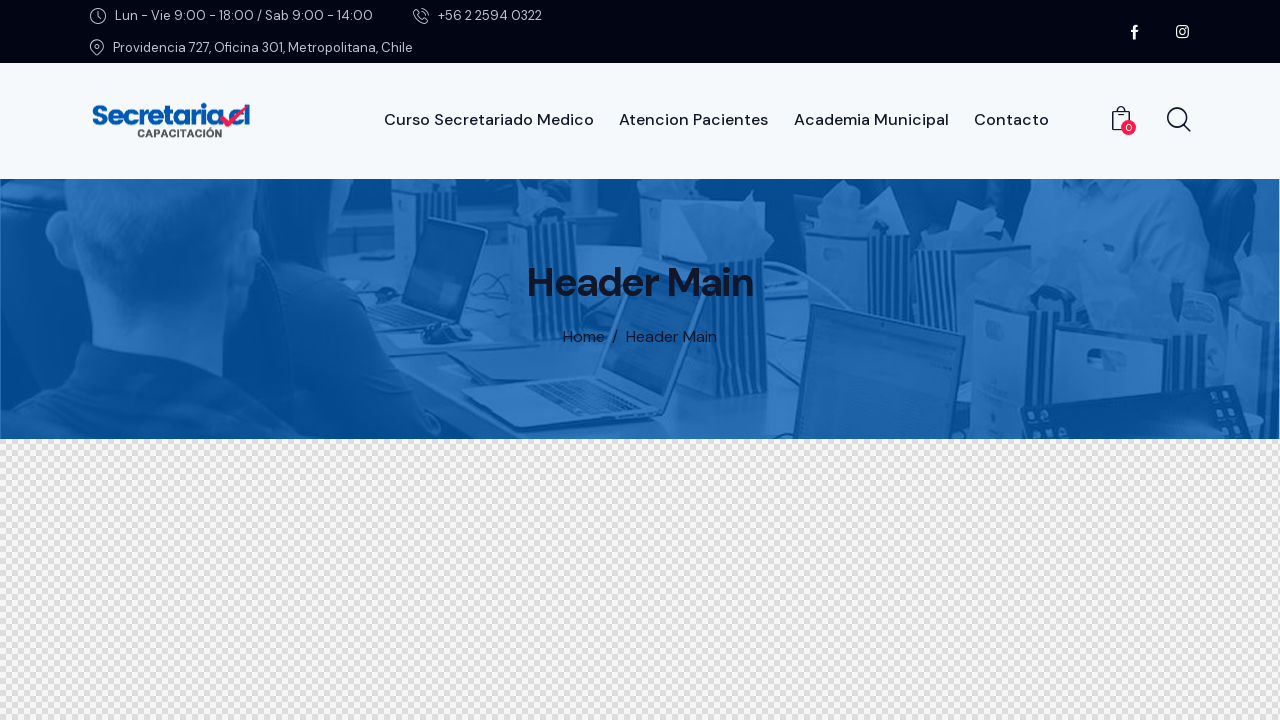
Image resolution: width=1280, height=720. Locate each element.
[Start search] (1177, 121)
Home (584, 337)
